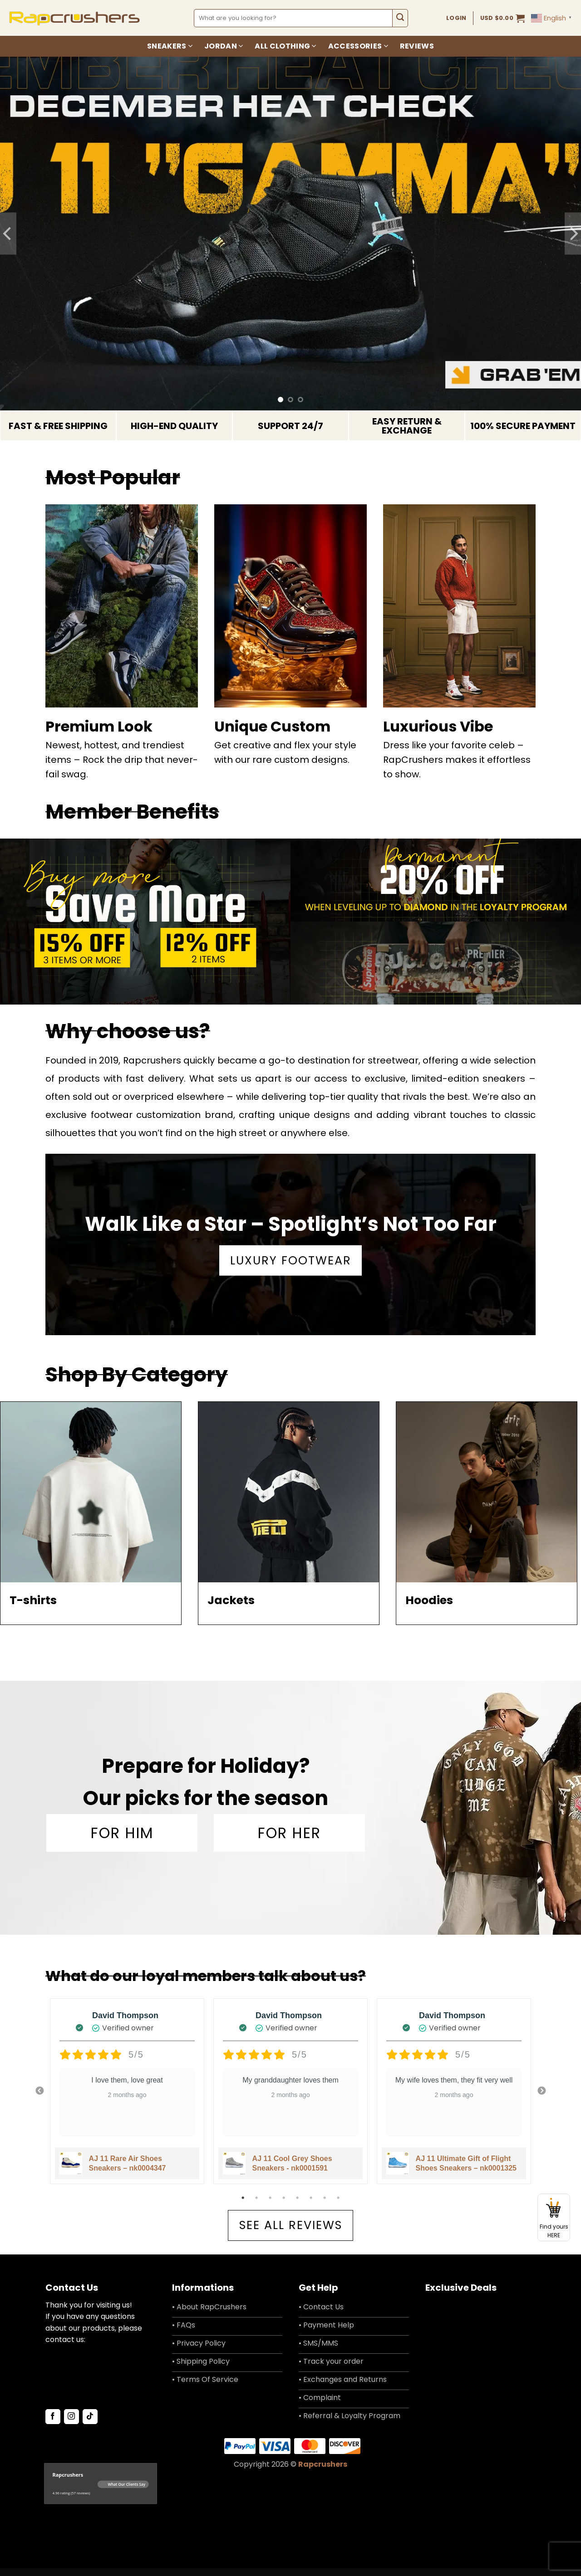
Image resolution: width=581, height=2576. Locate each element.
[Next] (573, 233)
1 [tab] (243, 2197)
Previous (39, 2091)
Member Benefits (132, 811)
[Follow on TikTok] (90, 2424)
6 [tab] (311, 2197)
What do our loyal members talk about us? (205, 1976)
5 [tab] (298, 2197)
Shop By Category (136, 1374)
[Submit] (400, 18)
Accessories (358, 46)
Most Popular (112, 477)
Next (541, 2091)
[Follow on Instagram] (71, 2424)
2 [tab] (257, 2197)
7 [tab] (325, 2197)
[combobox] (293, 18)
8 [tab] (339, 2197)
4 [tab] (284, 2197)
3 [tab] (271, 2197)
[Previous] (8, 233)
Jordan (223, 46)
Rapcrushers (322, 2472)
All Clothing (285, 46)
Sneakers (169, 46)
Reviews (417, 46)
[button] (502, 18)
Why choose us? (127, 1031)
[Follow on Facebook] (52, 2424)
